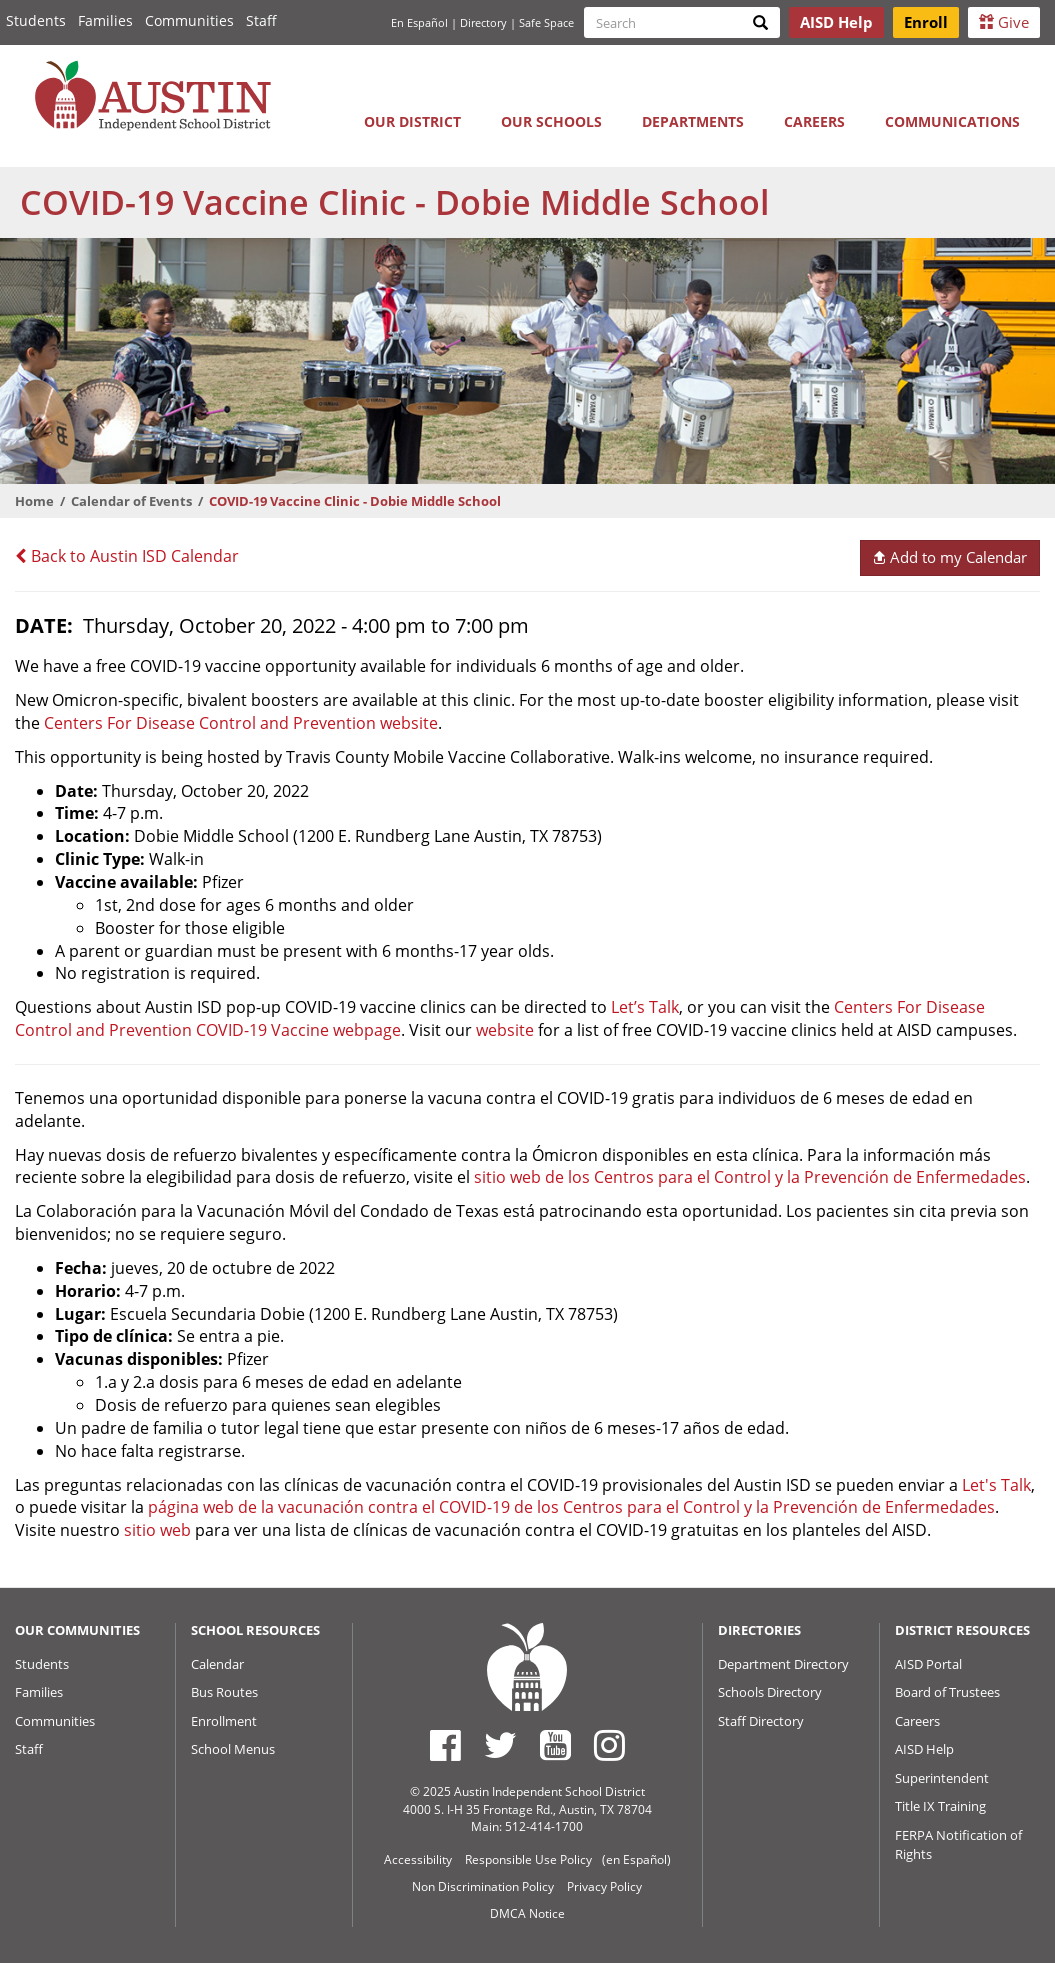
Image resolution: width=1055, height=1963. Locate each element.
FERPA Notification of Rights (958, 1844)
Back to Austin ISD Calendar (127, 556)
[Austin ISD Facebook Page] (445, 1745)
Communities (189, 20)
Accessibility (418, 1859)
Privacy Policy (604, 1886)
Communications (952, 121)
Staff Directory (761, 1721)
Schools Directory (770, 1692)
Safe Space (546, 22)
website (505, 1030)
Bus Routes (224, 1692)
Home (34, 501)
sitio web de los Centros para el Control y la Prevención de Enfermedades (750, 1177)
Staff (261, 20)
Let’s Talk (645, 1007)
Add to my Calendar (949, 557)
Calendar (217, 1664)
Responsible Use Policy (528, 1859)
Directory (483, 22)
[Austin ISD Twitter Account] (500, 1745)
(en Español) (636, 1859)
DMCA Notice (527, 1913)
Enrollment (224, 1721)
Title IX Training (940, 1806)
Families (105, 20)
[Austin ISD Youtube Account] (555, 1745)
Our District (412, 121)
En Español (419, 22)
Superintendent (942, 1778)
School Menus (233, 1749)
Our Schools (551, 121)
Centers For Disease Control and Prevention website (241, 723)
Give (1004, 22)
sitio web (157, 1530)
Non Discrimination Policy (483, 1886)
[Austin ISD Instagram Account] (609, 1745)
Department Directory (783, 1664)
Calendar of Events (131, 501)
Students (36, 20)
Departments (693, 121)
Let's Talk (996, 1485)
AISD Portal (928, 1664)
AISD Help (924, 1749)
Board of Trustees (947, 1692)
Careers (814, 121)
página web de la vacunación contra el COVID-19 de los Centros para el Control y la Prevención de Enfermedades (571, 1507)
